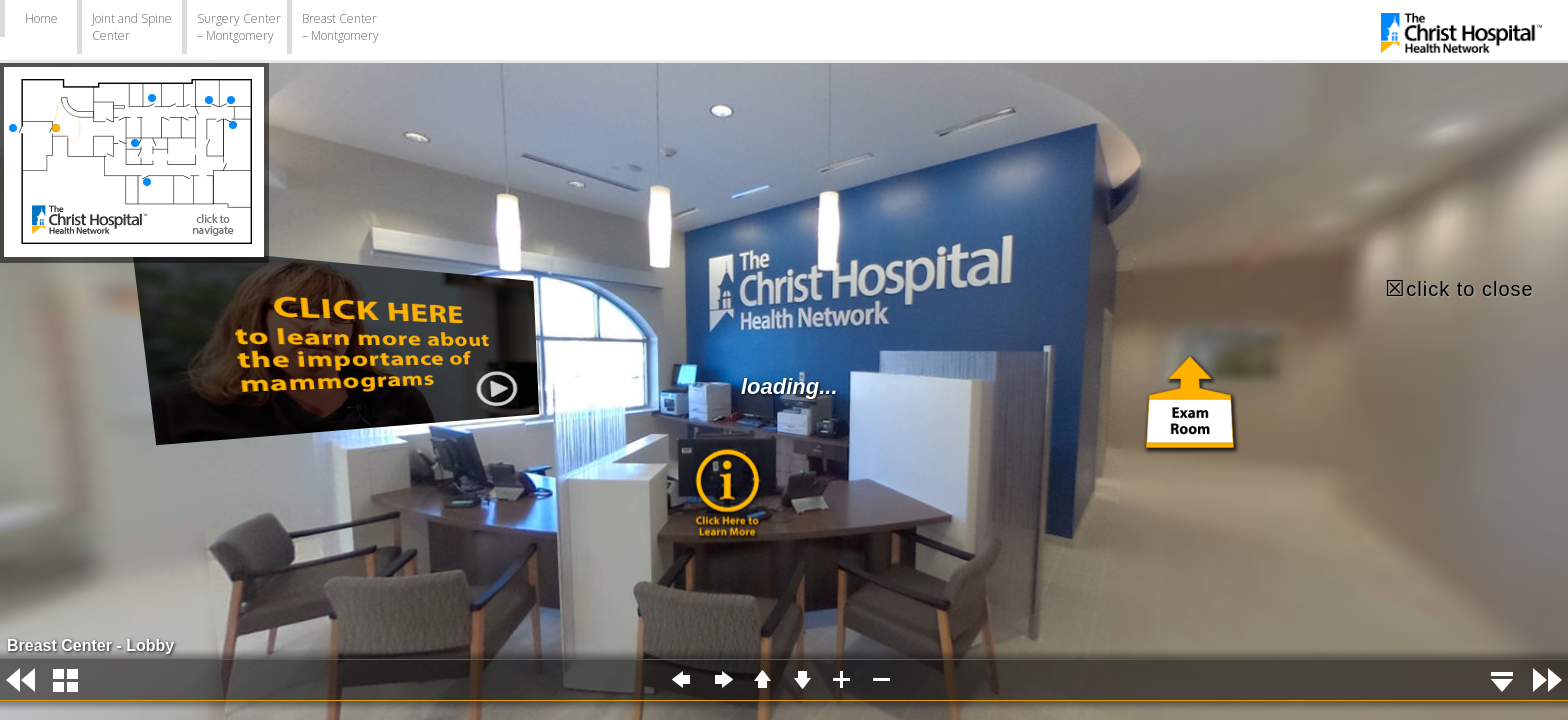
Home (41, 18)
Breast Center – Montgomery (340, 27)
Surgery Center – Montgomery (239, 27)
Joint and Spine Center (132, 27)
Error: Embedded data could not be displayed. (784, 360)
